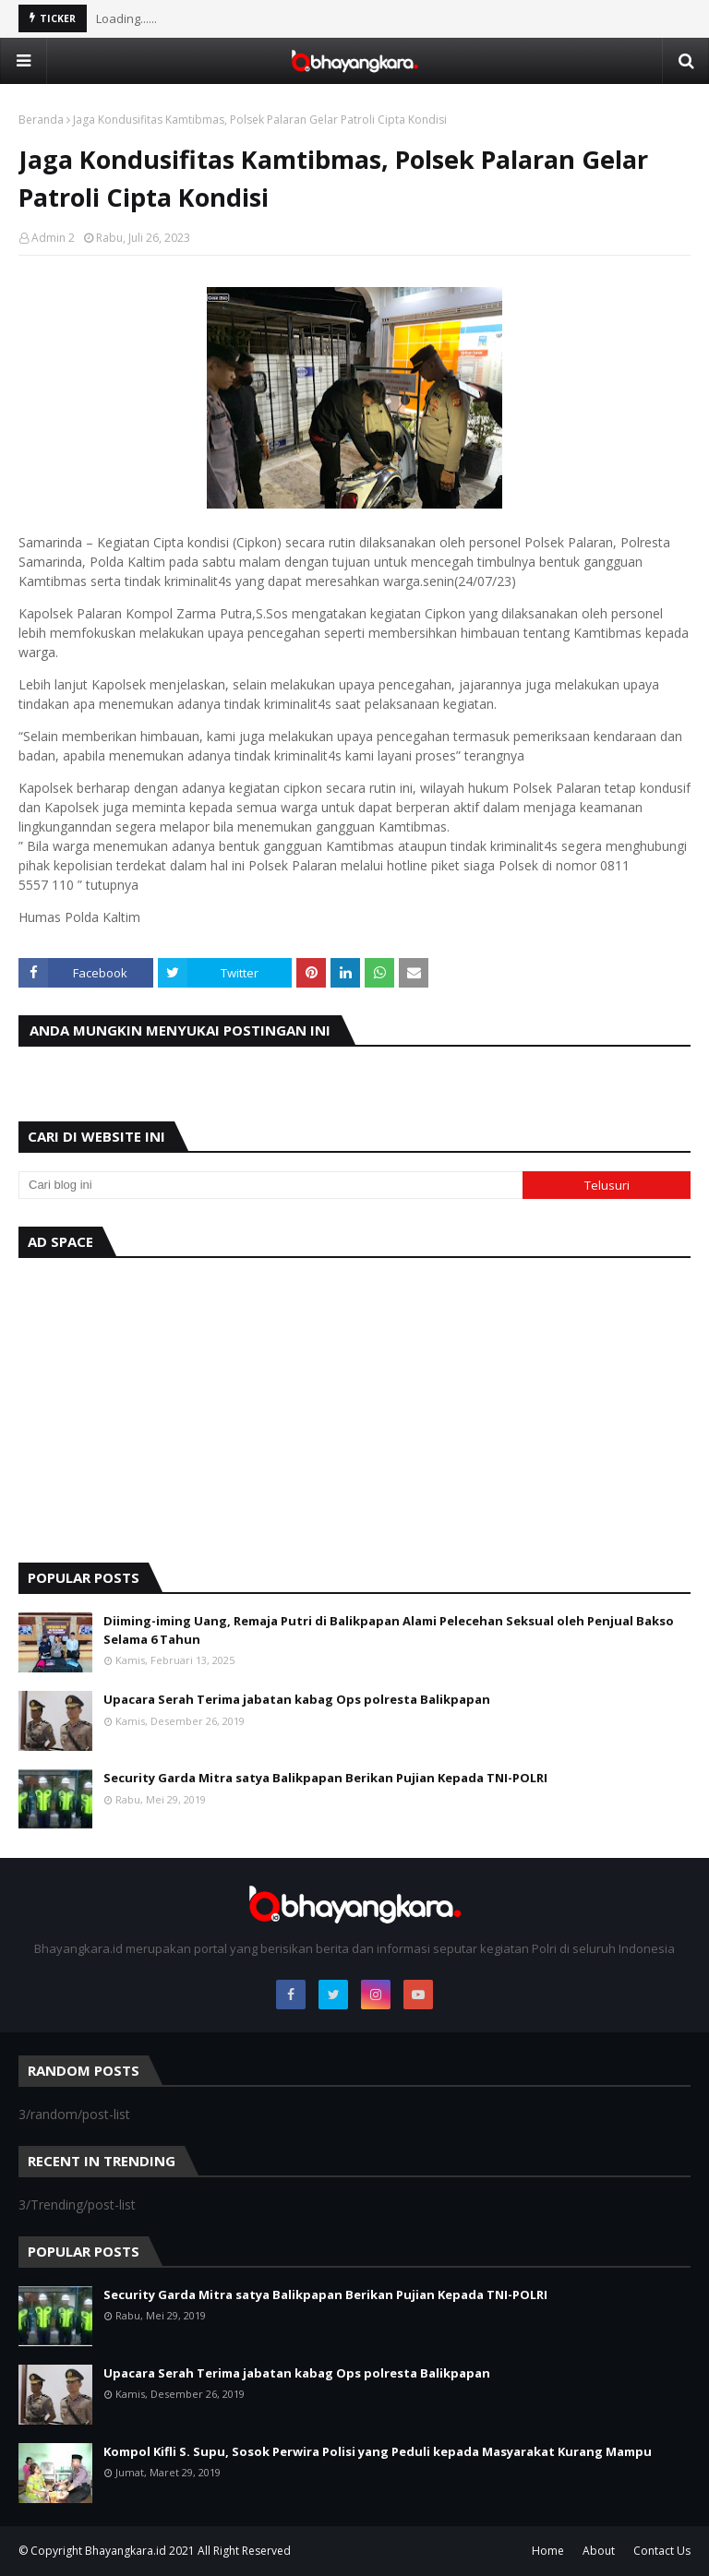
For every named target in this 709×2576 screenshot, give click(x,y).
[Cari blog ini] (270, 1185)
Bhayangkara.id (125, 2550)
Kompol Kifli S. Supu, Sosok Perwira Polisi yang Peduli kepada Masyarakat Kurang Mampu (377, 2451)
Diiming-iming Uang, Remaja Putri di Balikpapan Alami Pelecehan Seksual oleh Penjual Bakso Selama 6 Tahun (388, 1629)
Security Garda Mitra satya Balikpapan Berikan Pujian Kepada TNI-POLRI (325, 1777)
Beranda (41, 119)
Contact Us (662, 2550)
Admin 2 (53, 238)
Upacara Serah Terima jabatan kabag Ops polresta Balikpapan (296, 1699)
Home (548, 2550)
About (599, 2550)
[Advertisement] (354, 1405)
